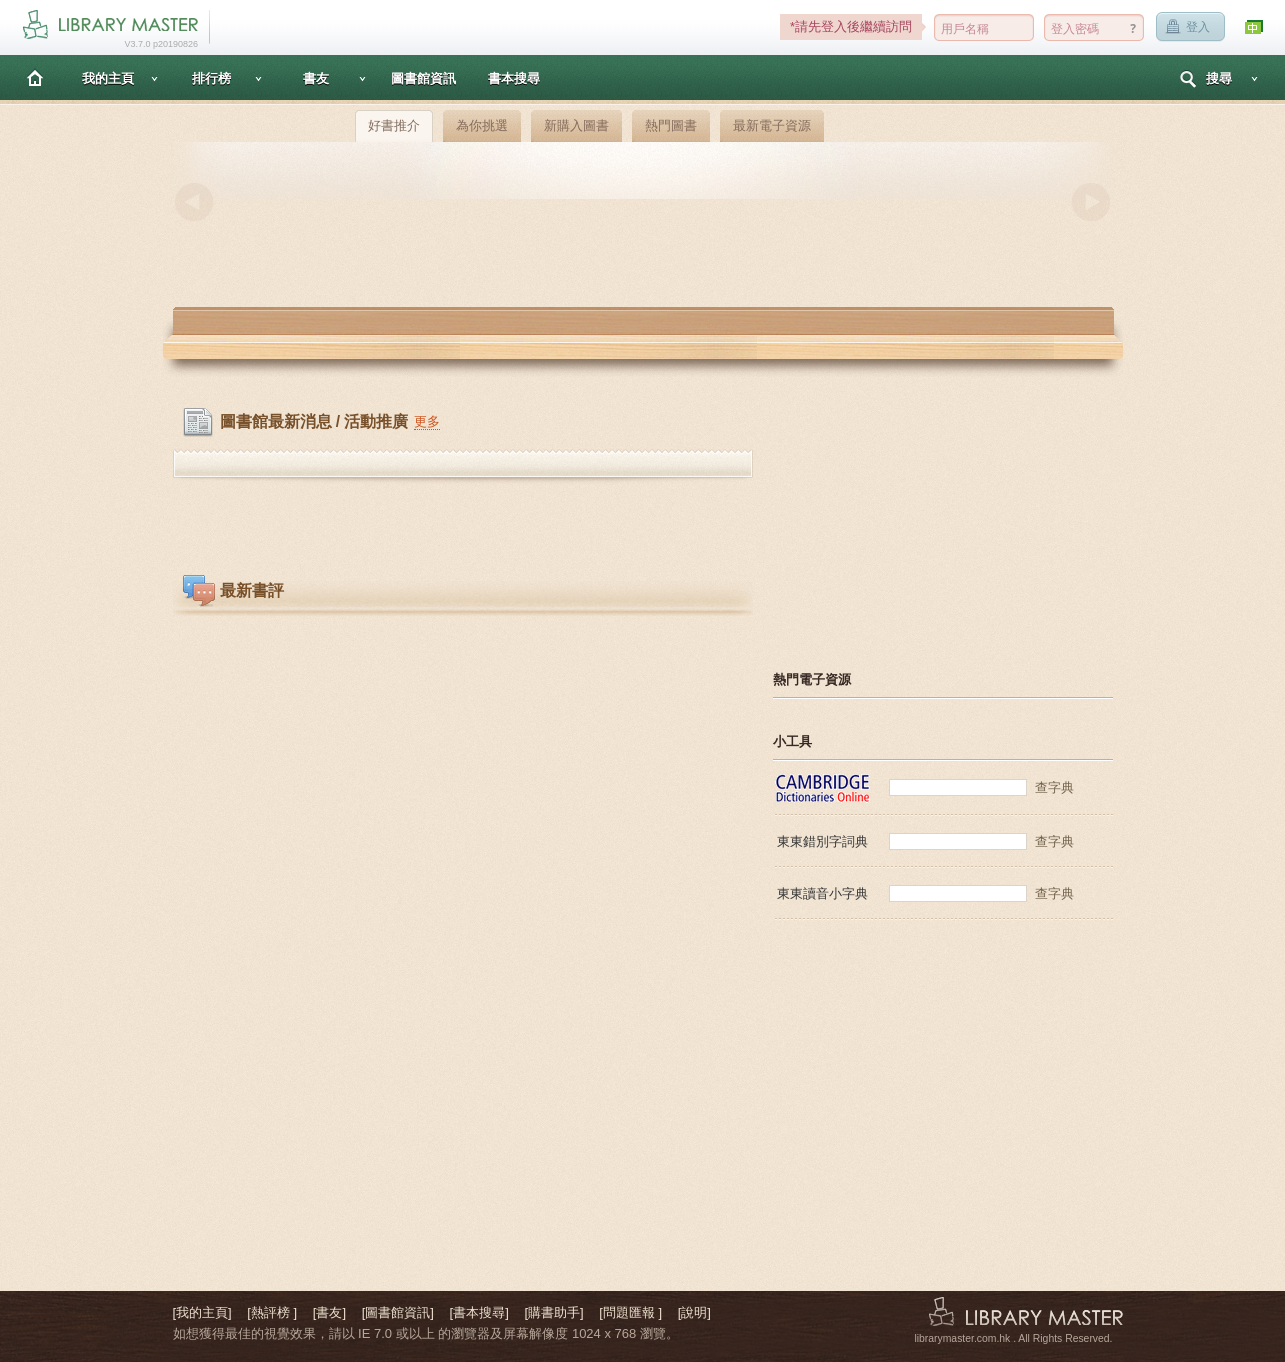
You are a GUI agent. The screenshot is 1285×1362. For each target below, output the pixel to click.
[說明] (694, 1312)
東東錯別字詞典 (822, 841)
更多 (427, 421)
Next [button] (1091, 202)
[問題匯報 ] (630, 1312)
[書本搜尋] (479, 1312)
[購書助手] (553, 1312)
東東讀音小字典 (822, 893)
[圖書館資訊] (398, 1312)
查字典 (1054, 787)
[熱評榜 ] (272, 1312)
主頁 (35, 77)
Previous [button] (194, 202)
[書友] (329, 1312)
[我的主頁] (202, 1312)
